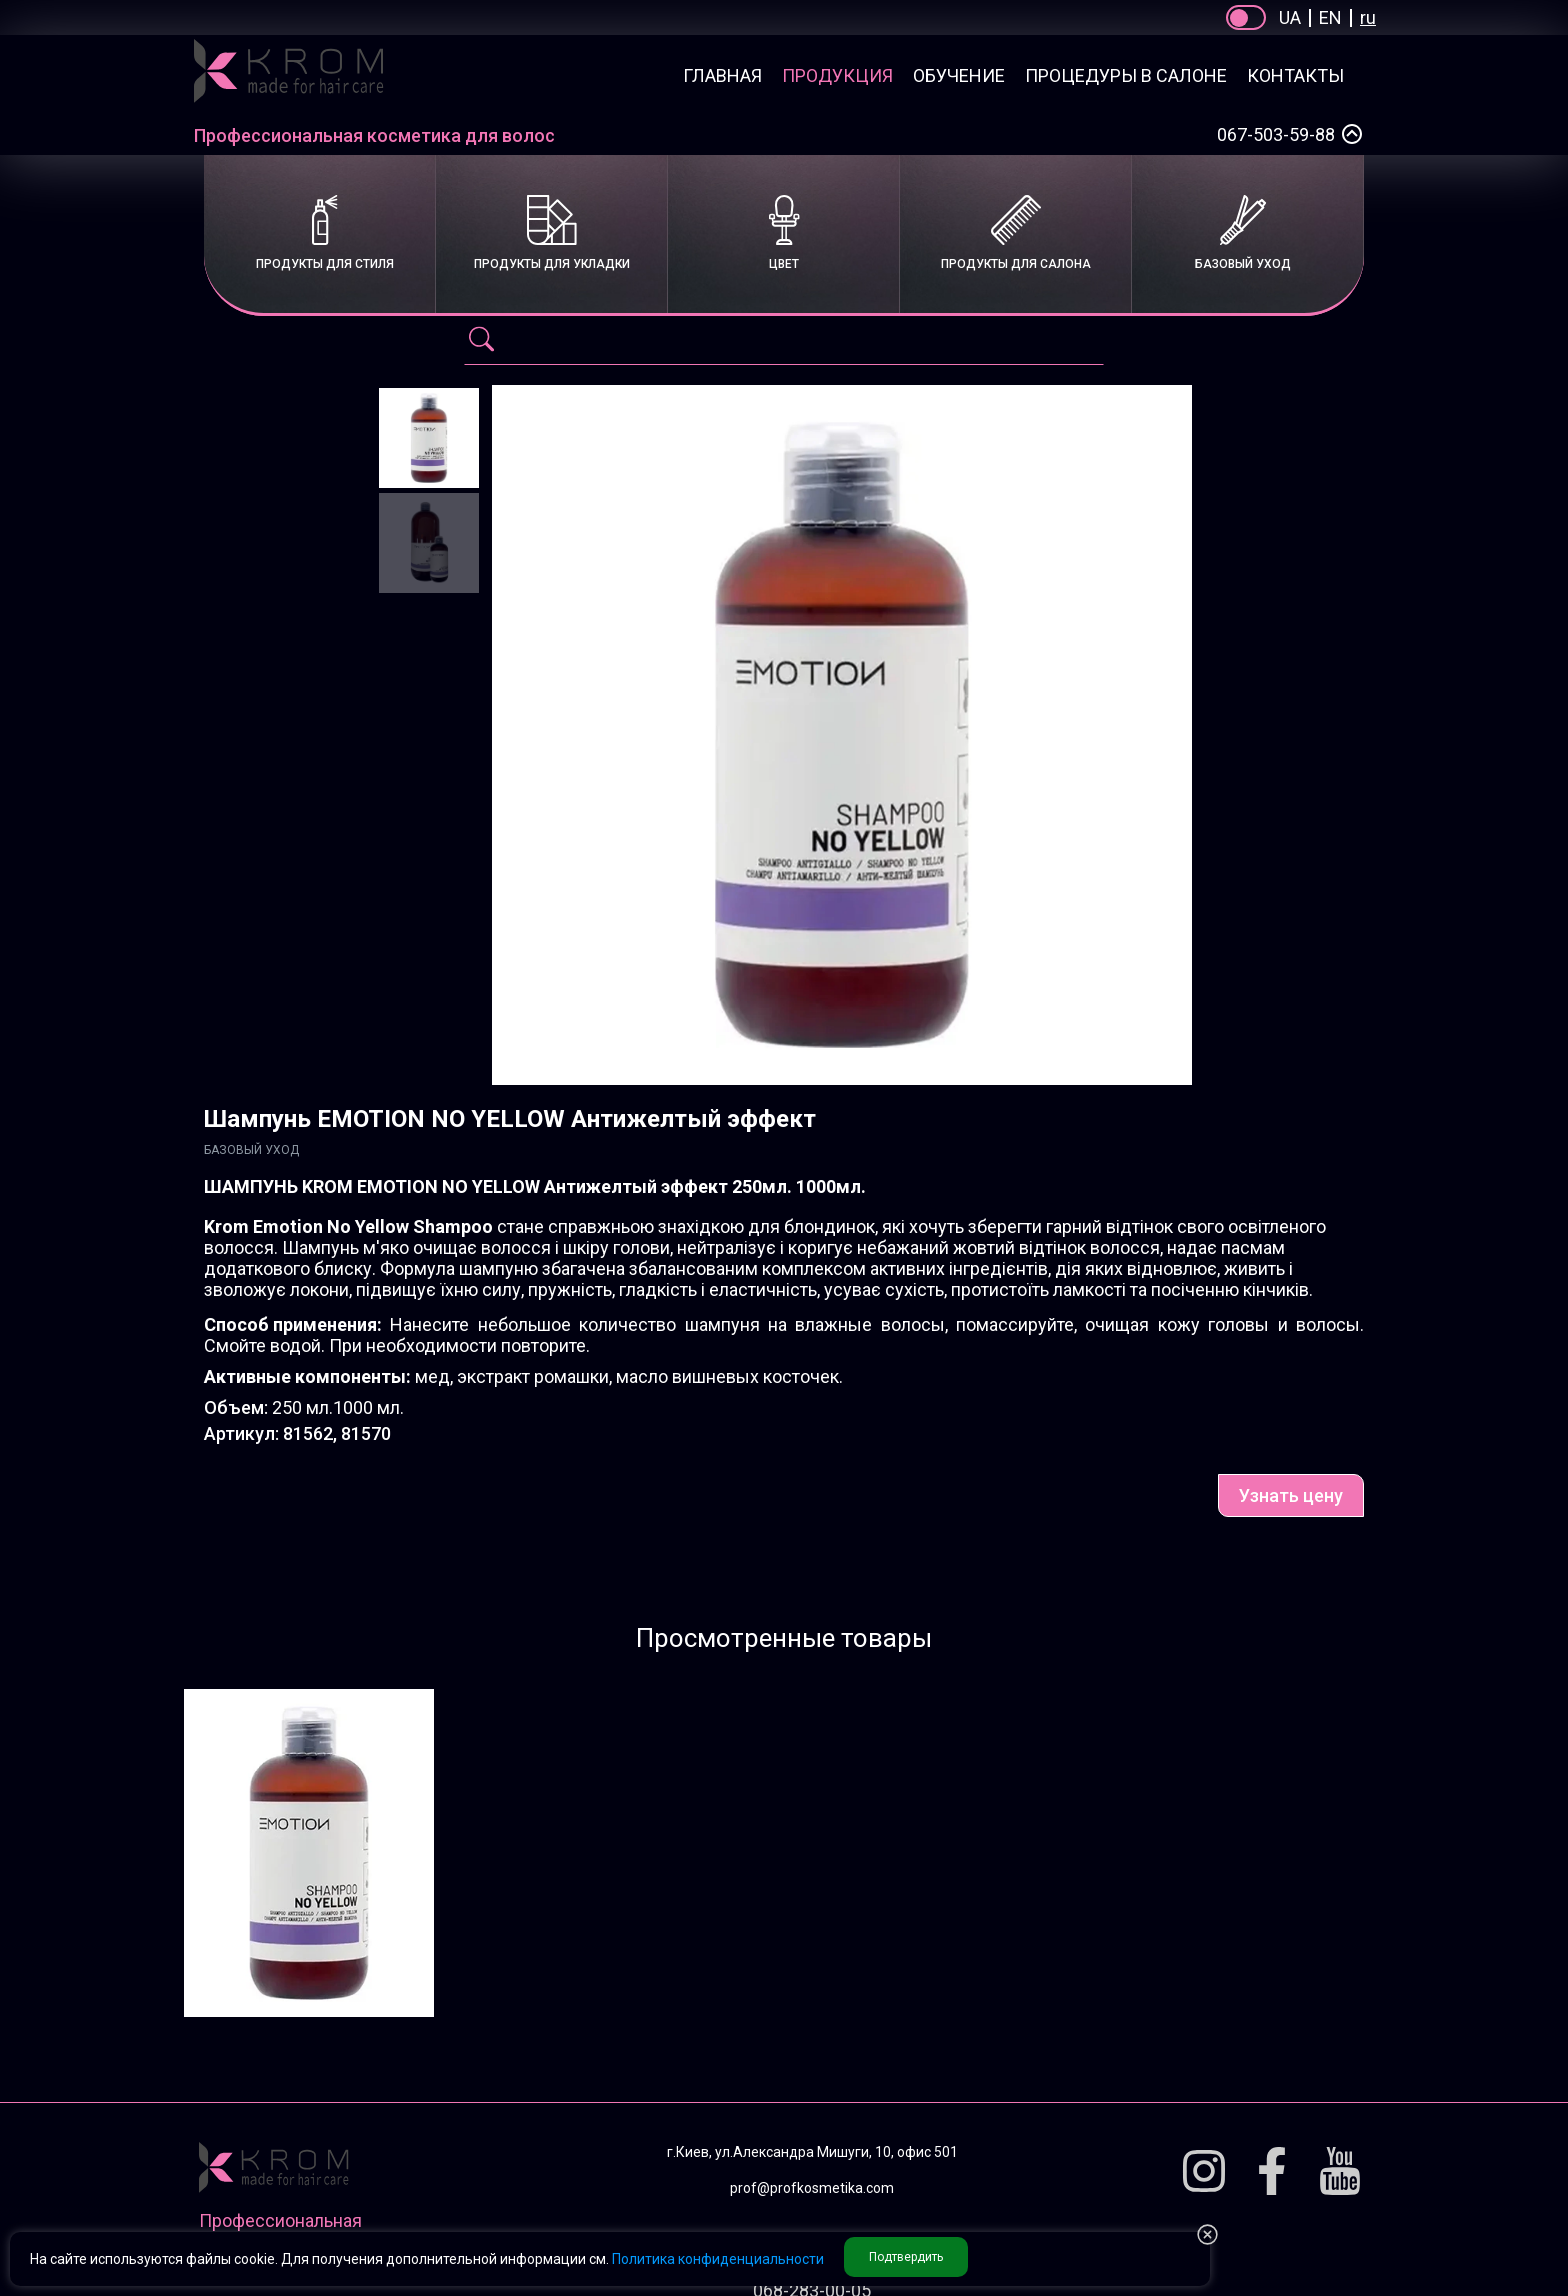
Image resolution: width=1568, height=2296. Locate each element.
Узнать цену (1291, 1495)
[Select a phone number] (1352, 134)
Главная (722, 75)
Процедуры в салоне (1126, 75)
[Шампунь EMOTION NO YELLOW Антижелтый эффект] (429, 438)
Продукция (837, 75)
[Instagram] (1204, 2172)
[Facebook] (1272, 2172)
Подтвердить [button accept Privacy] (906, 2257)
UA (1290, 17)
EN (1330, 17)
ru (1368, 17)
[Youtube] (1340, 2172)
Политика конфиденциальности (718, 2259)
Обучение (959, 75)
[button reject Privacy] (1207, 2236)
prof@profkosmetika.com (812, 2188)
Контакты (1295, 75)
